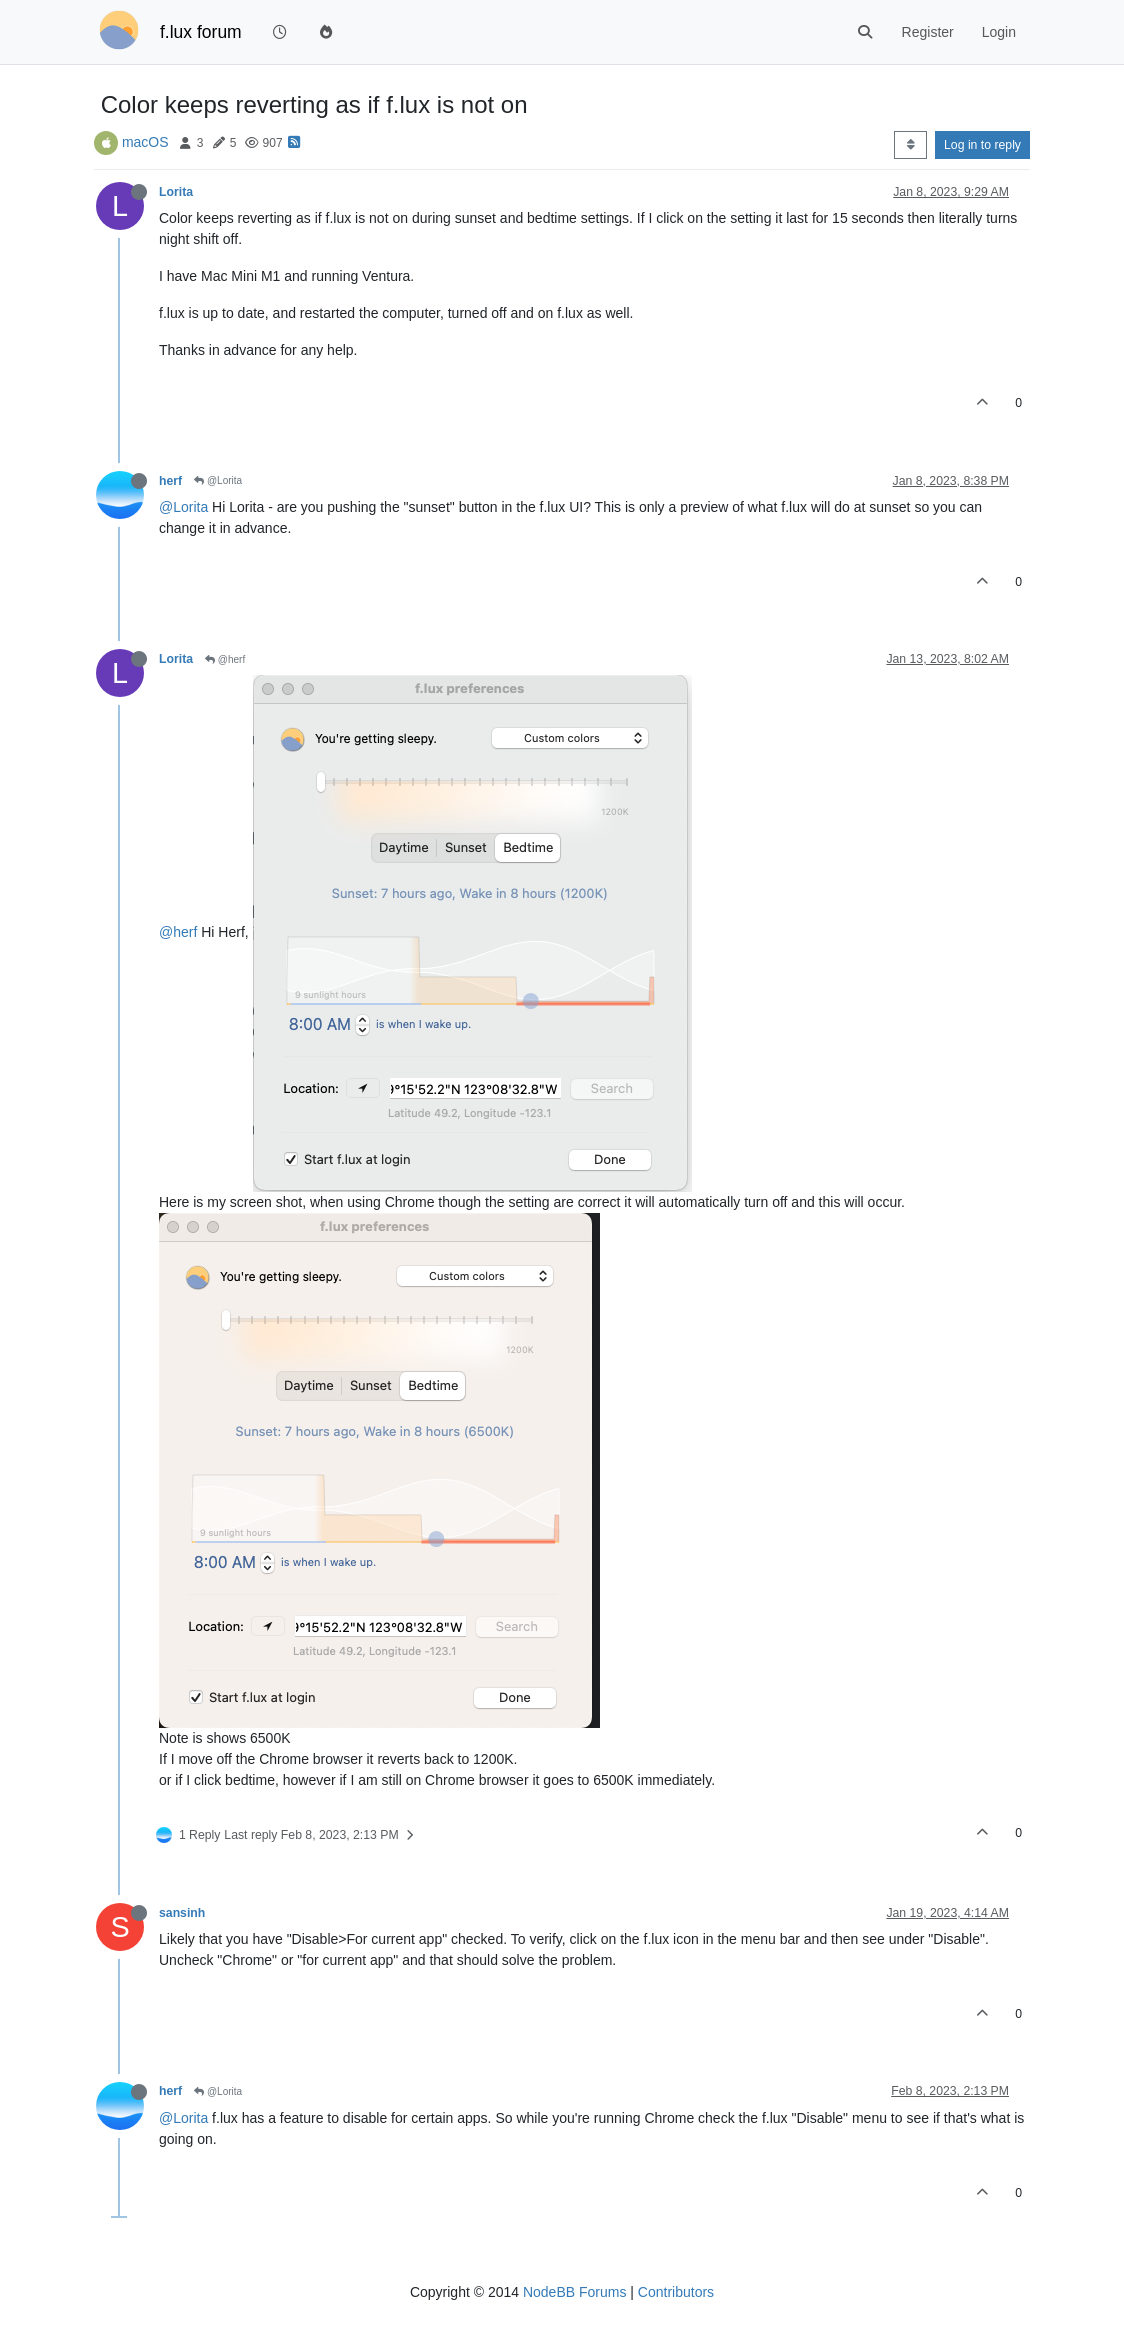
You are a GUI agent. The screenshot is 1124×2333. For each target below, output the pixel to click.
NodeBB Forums (574, 2292)
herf (170, 481)
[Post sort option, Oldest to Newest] (910, 145)
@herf (225, 659)
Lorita (176, 192)
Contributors (676, 2292)
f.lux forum (201, 32)
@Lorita (218, 480)
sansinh (182, 1913)
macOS (145, 142)
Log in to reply (982, 145)
